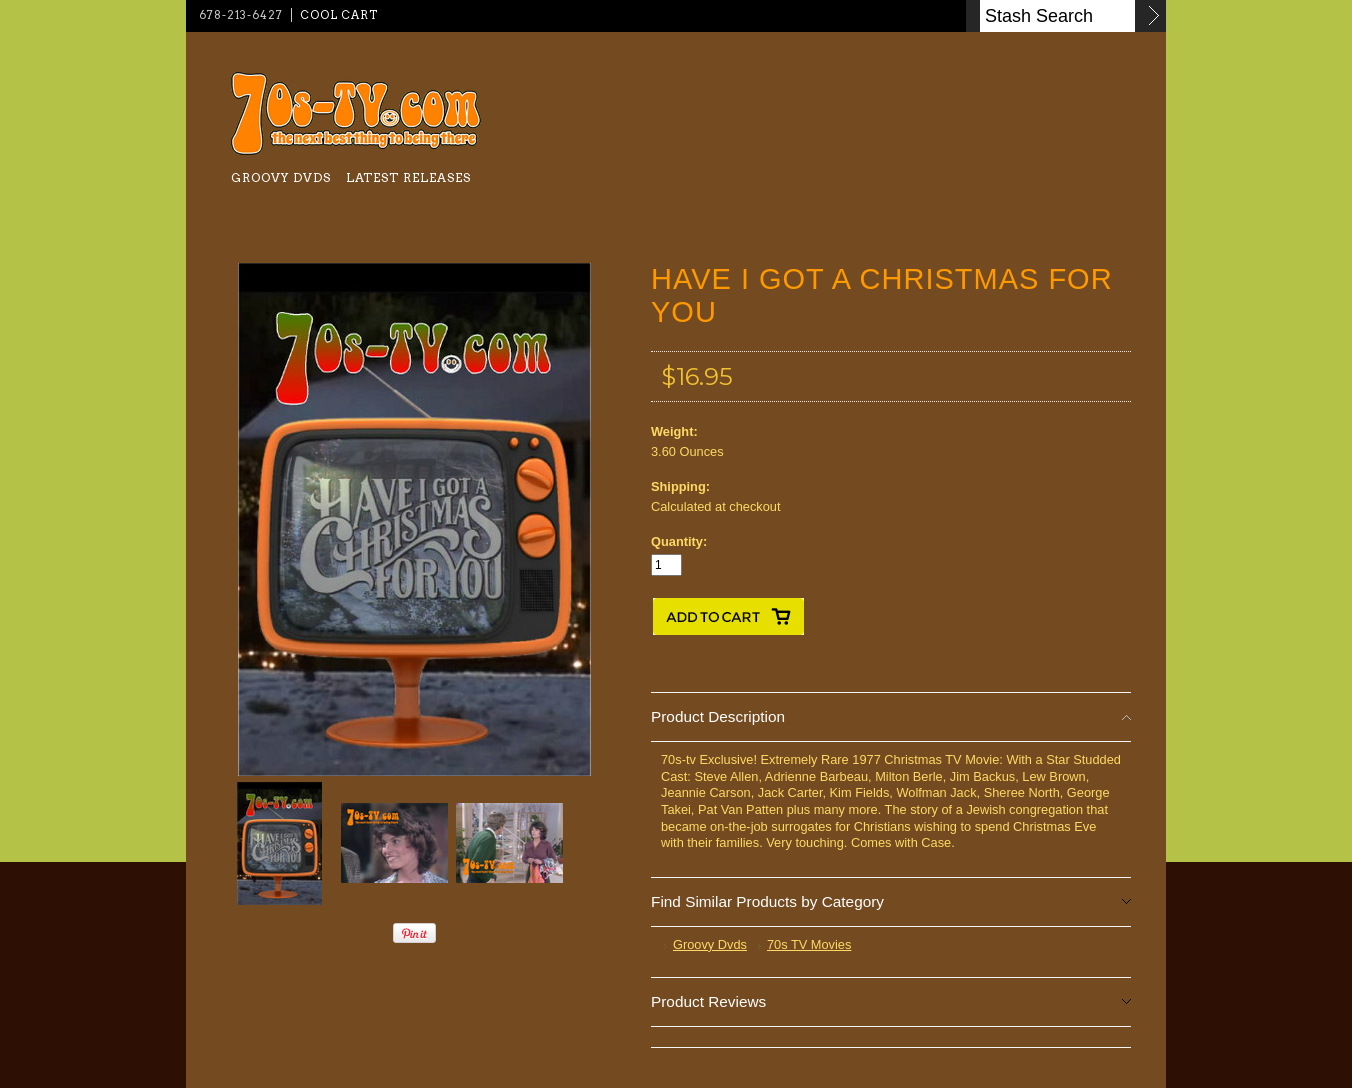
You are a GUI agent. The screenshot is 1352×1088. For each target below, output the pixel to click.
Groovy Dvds (281, 177)
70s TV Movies (809, 944)
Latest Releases (408, 177)
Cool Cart (339, 15)
